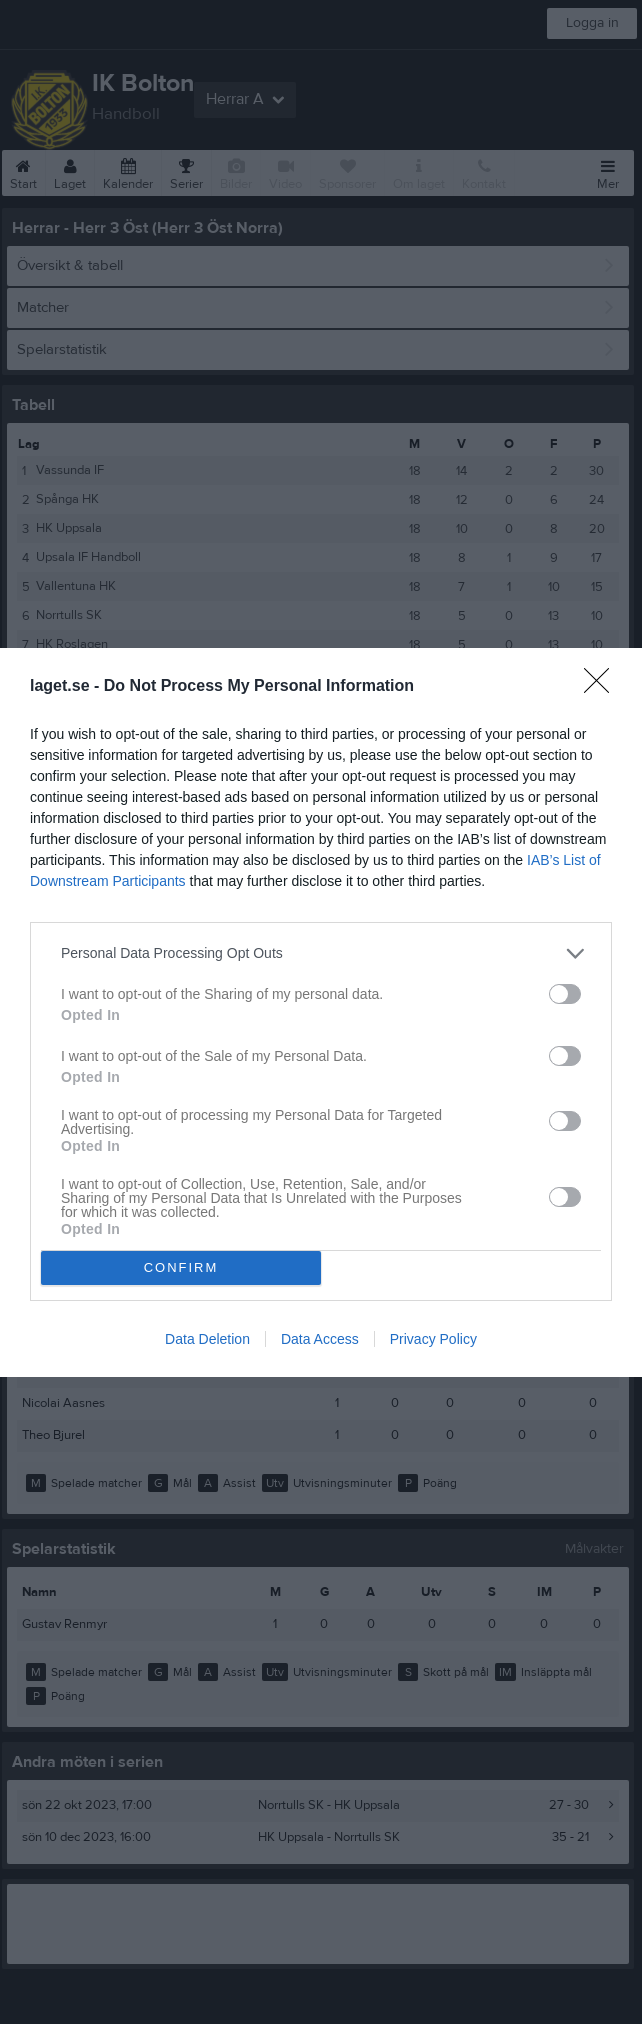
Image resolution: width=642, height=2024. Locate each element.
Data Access (320, 1339)
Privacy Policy (433, 1339)
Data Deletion (207, 1339)
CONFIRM (181, 1267)
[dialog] (321, 1012)
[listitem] (321, 953)
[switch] (565, 994)
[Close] (603, 687)
